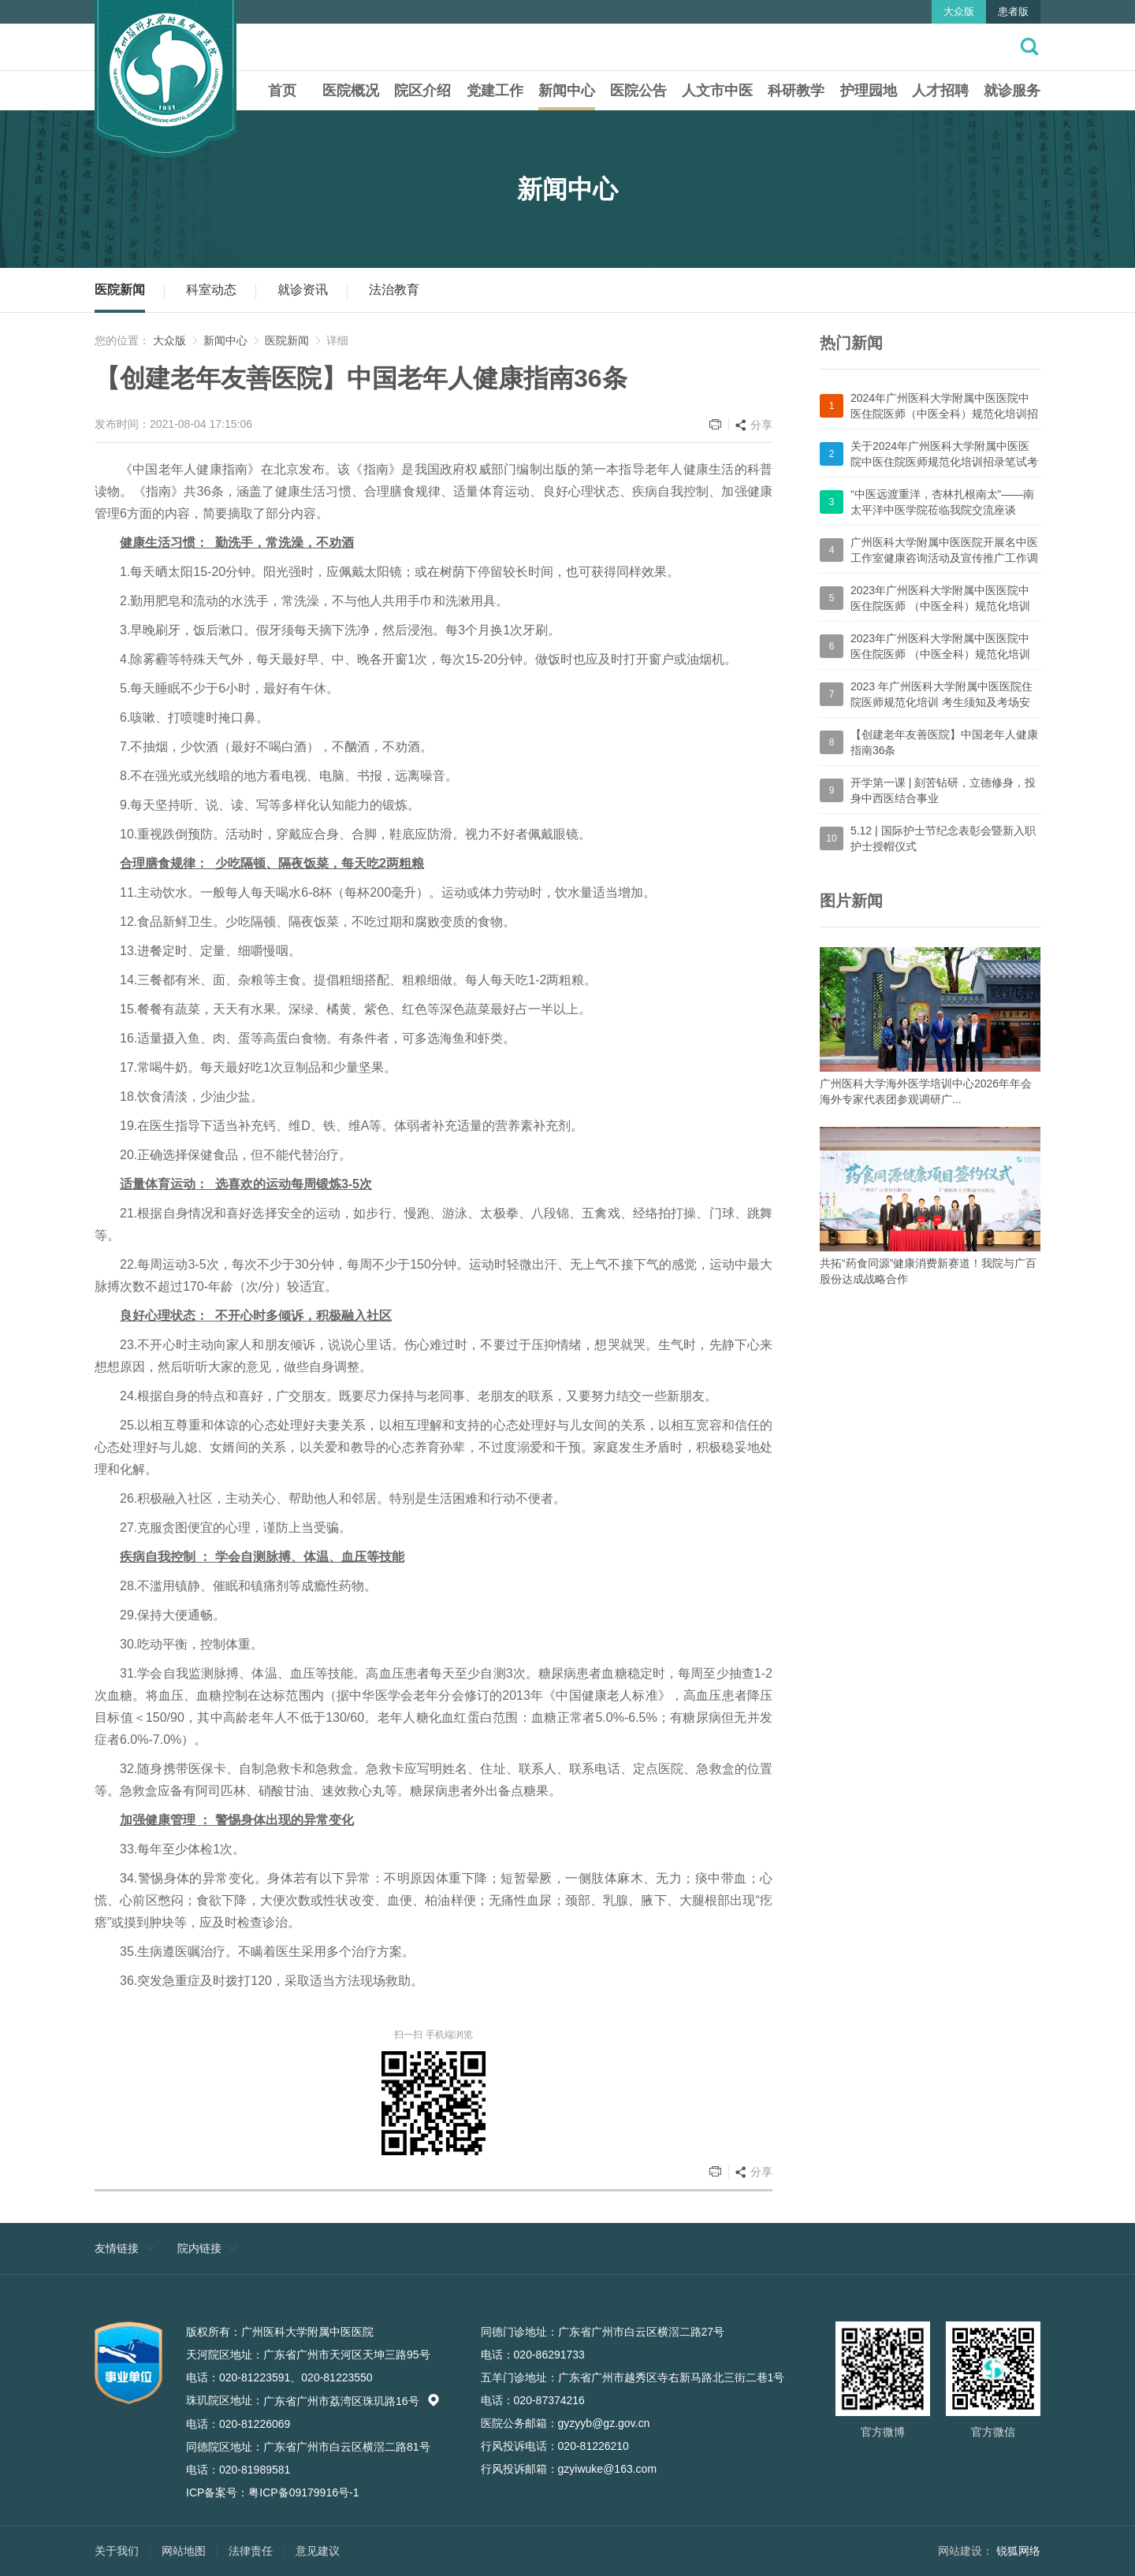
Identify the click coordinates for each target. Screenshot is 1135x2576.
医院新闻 (120, 289)
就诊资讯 (302, 289)
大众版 (958, 11)
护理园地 (868, 91)
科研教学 (796, 91)
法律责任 (251, 2550)
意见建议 (318, 2550)
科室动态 (211, 289)
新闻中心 (566, 91)
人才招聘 (940, 91)
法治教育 (394, 289)
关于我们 (117, 2550)
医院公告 (638, 91)
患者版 (1013, 11)
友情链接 (117, 2248)
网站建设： (965, 2550)
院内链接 (199, 2248)
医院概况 (350, 91)
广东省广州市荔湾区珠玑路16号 (351, 2401)
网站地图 (184, 2550)
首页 (282, 91)
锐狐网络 (1018, 2550)
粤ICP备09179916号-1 (303, 2492)
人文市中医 (717, 91)
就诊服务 (1012, 91)
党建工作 (495, 91)
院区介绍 (422, 91)
